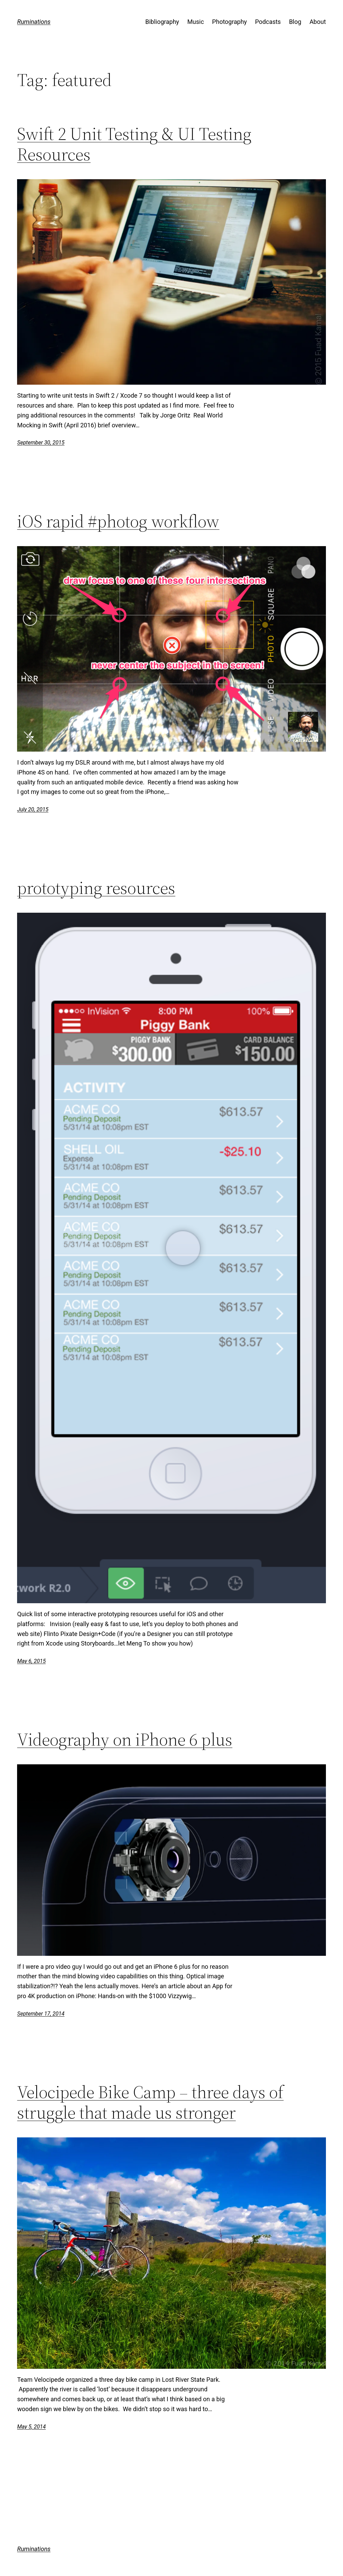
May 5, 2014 (31, 2426)
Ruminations (34, 21)
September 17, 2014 (41, 2013)
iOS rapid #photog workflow (118, 521)
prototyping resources (96, 888)
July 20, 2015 (32, 809)
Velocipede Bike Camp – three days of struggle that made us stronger (150, 2102)
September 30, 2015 (41, 442)
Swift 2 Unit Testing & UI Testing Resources (134, 144)
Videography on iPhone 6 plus (124, 1739)
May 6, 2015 (31, 1661)
